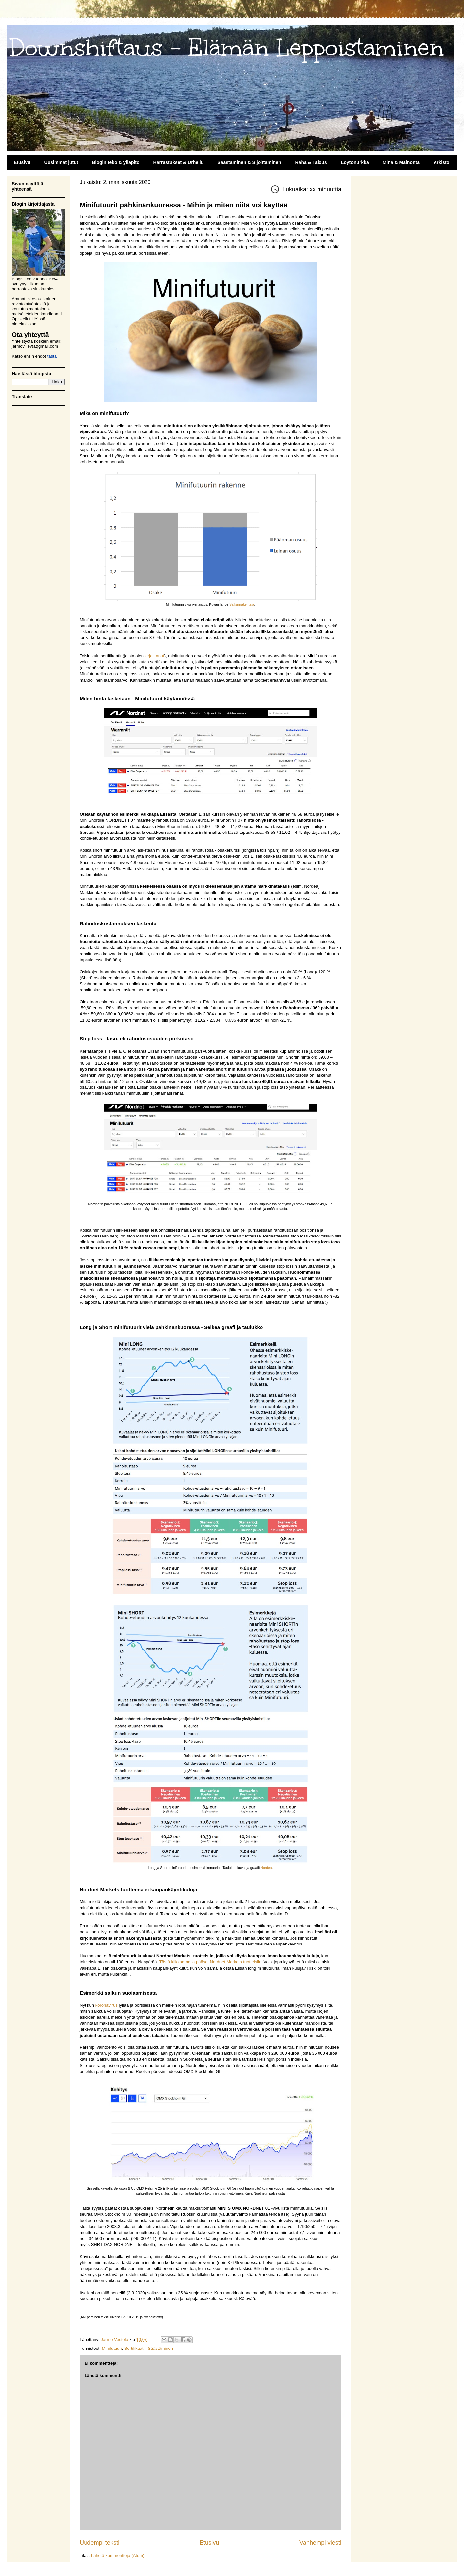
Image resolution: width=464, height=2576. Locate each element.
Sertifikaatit (134, 2348)
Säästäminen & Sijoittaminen (249, 162)
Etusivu (22, 162)
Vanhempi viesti (320, 2542)
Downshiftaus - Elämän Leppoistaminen (227, 47)
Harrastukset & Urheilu (178, 162)
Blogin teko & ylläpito (115, 162)
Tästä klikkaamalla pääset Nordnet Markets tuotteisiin (210, 1961)
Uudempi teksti (99, 2542)
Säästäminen (160, 2348)
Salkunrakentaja (241, 604)
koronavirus (106, 2005)
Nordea (266, 1868)
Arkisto (441, 162)
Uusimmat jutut (61, 162)
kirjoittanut (154, 655)
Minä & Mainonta (401, 162)
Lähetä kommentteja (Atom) (117, 2555)
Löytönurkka (355, 162)
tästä (52, 356)
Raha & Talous (311, 162)
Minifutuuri (112, 2348)
